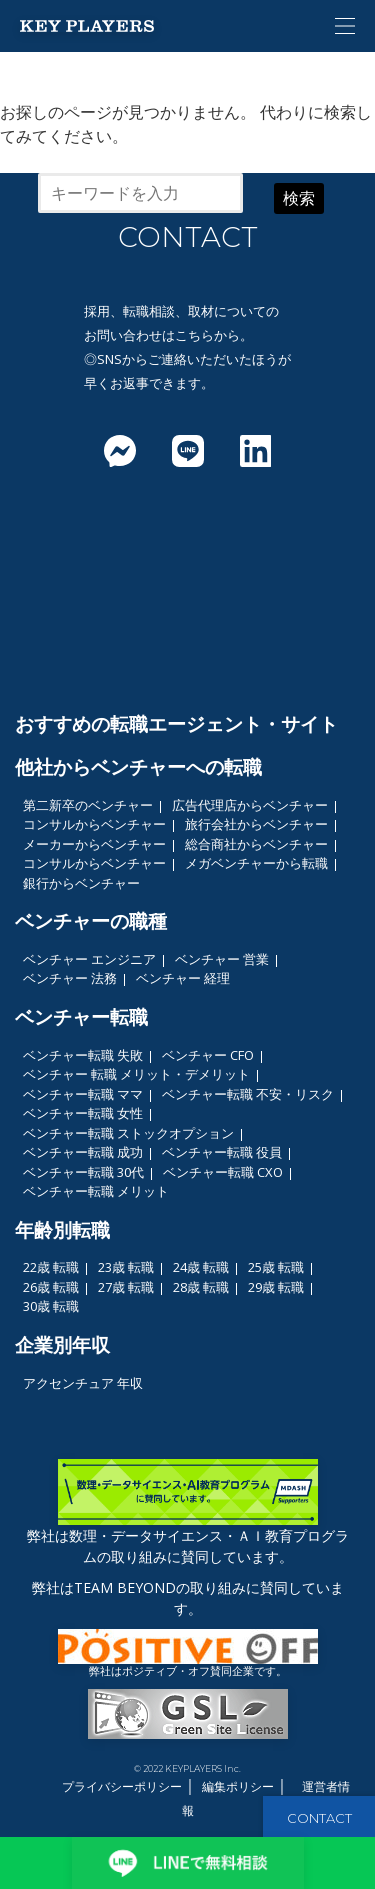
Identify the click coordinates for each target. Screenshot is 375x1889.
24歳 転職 (201, 1267)
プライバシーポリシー (122, 1786)
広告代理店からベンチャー (250, 805)
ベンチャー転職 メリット (96, 1191)
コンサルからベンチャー (94, 824)
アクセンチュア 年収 (83, 1383)
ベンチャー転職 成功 (83, 1152)
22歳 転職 (51, 1267)
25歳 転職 (276, 1267)
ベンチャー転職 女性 (83, 1113)
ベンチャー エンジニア (89, 959)
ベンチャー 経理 (183, 978)
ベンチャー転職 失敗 (83, 1055)
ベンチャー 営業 (222, 959)
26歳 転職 (51, 1287)
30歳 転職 (51, 1306)
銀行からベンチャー (81, 883)
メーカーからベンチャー (94, 844)
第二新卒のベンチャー (88, 805)
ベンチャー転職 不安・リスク (248, 1094)
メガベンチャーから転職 (256, 863)
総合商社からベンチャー (256, 844)
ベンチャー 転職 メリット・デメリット (136, 1074)
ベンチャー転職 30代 (83, 1172)
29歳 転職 (276, 1287)
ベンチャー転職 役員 (222, 1152)
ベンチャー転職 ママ (83, 1094)
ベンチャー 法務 (70, 978)
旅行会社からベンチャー (256, 824)
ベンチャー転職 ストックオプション (128, 1133)
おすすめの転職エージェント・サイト (176, 723)
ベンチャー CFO (208, 1055)
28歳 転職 (201, 1287)
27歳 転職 (126, 1287)
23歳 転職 (126, 1267)
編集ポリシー (238, 1786)
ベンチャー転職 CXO (223, 1172)
